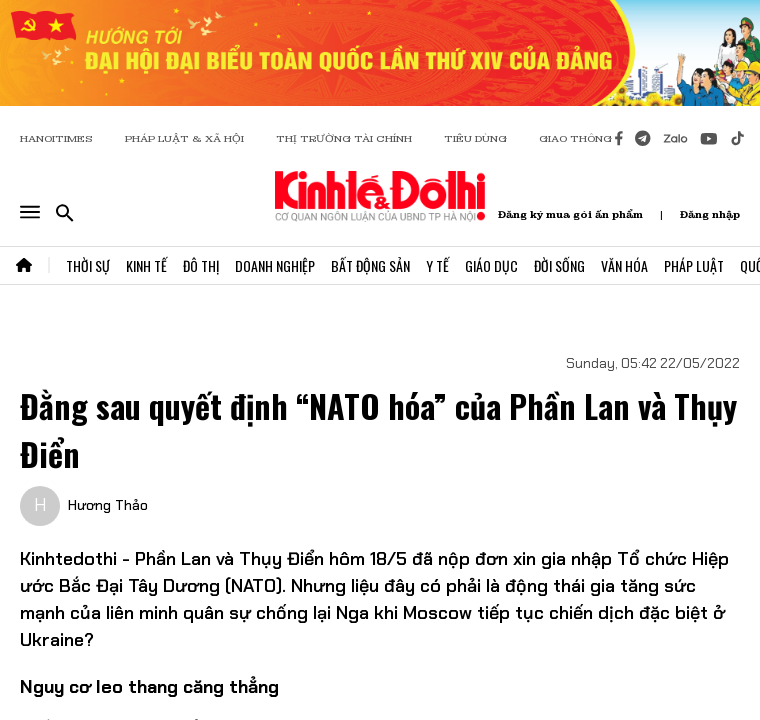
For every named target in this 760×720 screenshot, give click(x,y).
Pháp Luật (694, 265)
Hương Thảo (108, 505)
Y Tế (437, 265)
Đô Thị (201, 265)
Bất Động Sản (370, 265)
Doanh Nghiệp (275, 265)
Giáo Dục (491, 265)
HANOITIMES (56, 138)
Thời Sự (88, 265)
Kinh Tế (146, 265)
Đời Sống (559, 265)
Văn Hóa (624, 265)
